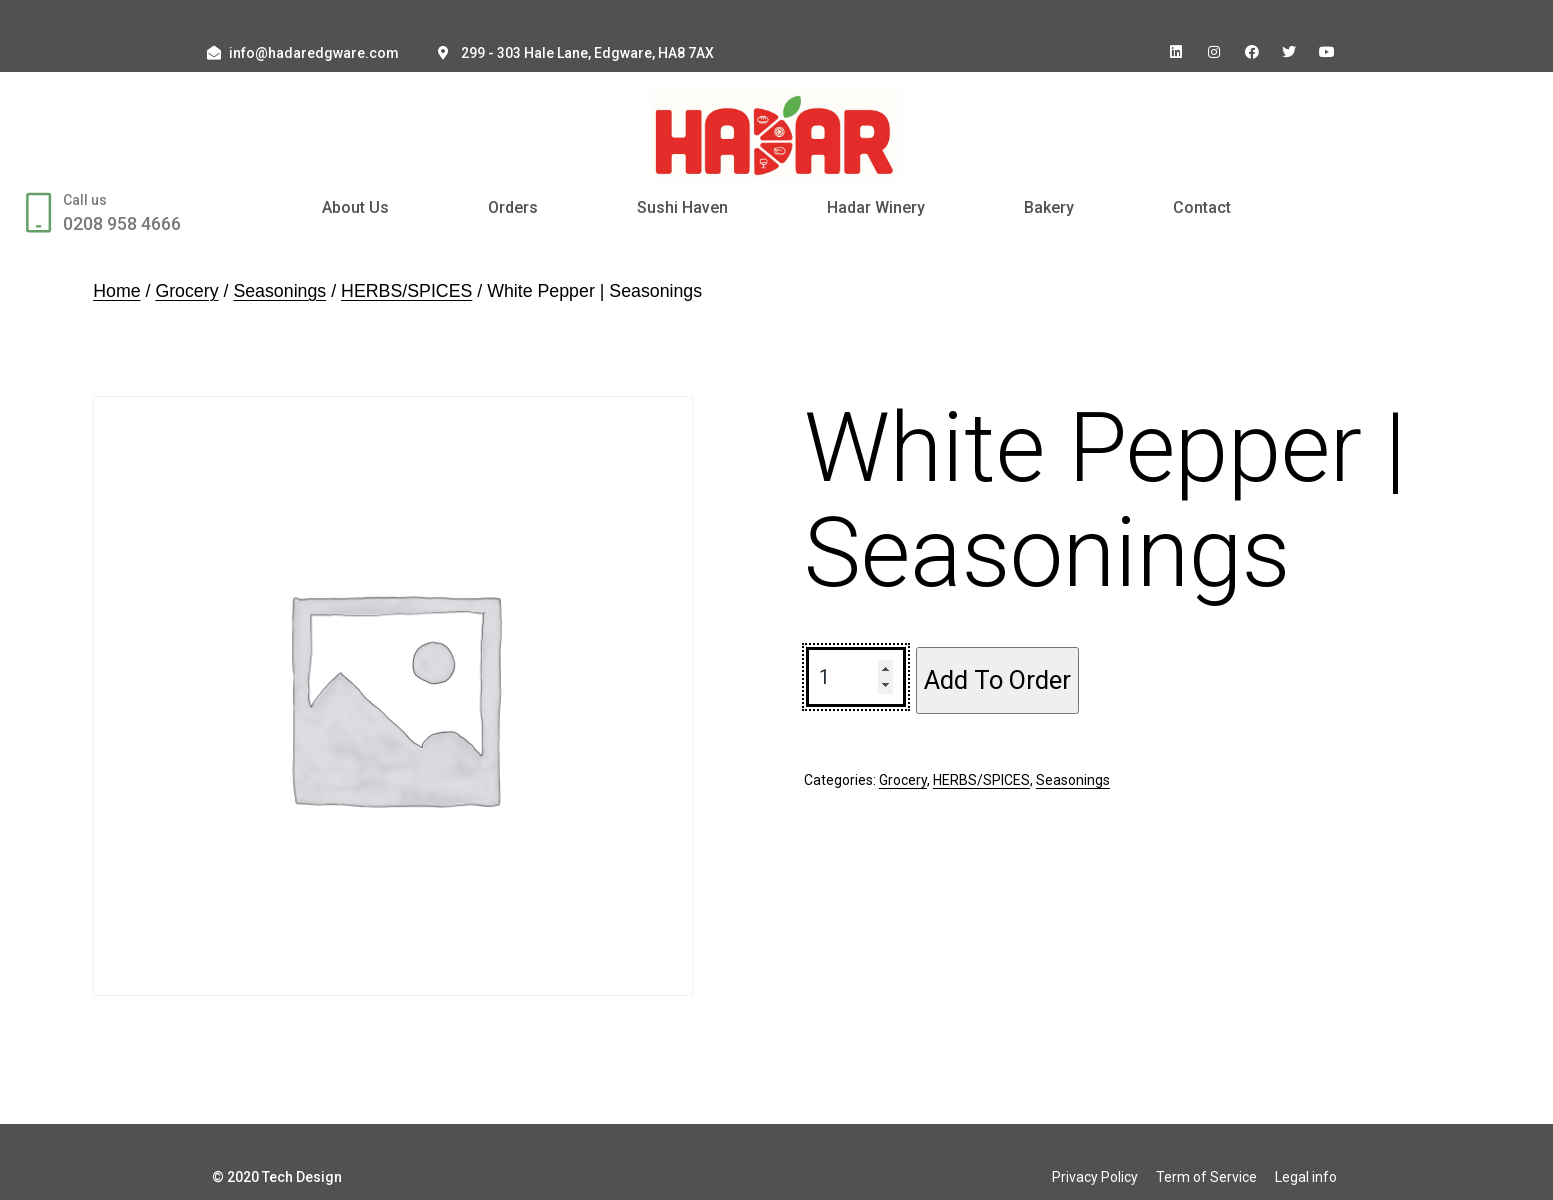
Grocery (186, 291)
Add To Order (997, 680)
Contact (1202, 207)
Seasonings (279, 291)
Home (116, 291)
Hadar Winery (876, 207)
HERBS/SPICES (406, 291)
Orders (513, 207)
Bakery (1049, 207)
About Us (355, 207)
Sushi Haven (682, 207)
